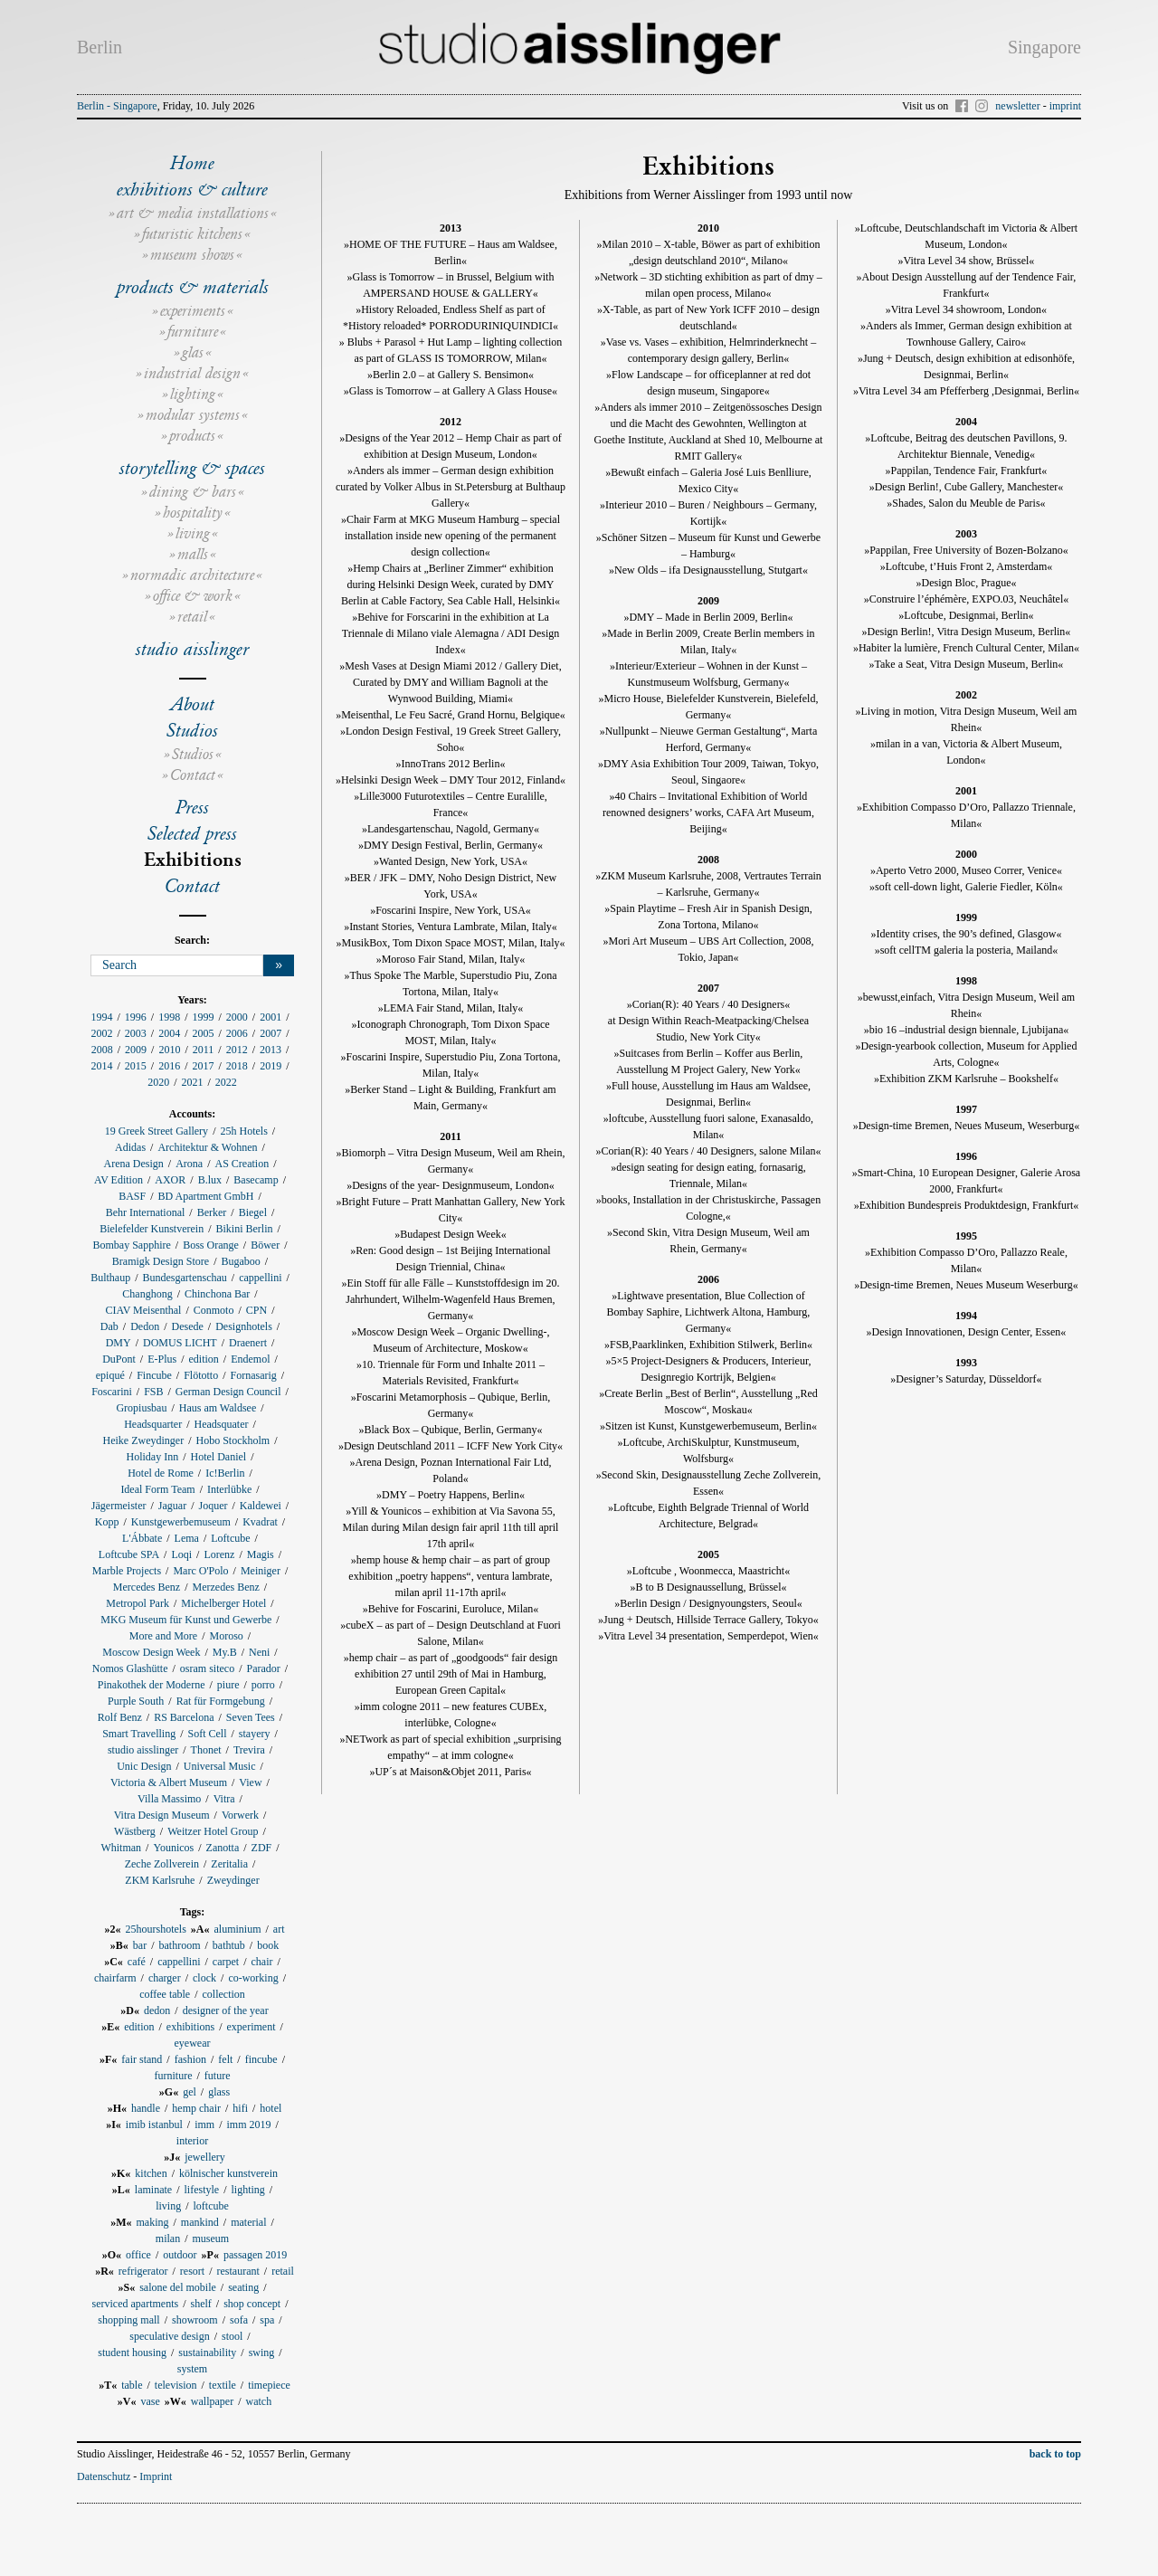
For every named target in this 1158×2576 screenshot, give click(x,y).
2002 (101, 1033)
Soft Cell (207, 1733)
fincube (261, 2059)
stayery (255, 1733)
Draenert (248, 1342)
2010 (169, 1049)
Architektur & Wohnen (207, 1147)
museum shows (192, 254)
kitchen (150, 2173)
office (138, 2254)
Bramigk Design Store (160, 1261)
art (279, 1929)
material (248, 2222)
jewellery (205, 2157)
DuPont (119, 1359)
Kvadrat (260, 1522)
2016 (169, 1066)
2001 (270, 1017)
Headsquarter (153, 1424)
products (192, 435)
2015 (136, 1066)
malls (192, 554)
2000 (237, 1017)
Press (192, 807)
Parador (263, 1668)
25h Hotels (243, 1131)
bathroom (180, 1945)
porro (263, 1684)
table (131, 2385)
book (268, 1945)
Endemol (250, 1359)
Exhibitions (193, 859)
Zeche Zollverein (162, 1864)
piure (228, 1684)
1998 (169, 1017)
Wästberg (135, 1831)
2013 (270, 1049)
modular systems (193, 414)
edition (204, 1359)
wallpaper (212, 2401)
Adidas (130, 1147)
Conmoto (214, 1310)
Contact (192, 774)
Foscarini (111, 1391)
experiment (251, 2026)
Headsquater (221, 1424)
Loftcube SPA (129, 1554)
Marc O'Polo (200, 1570)
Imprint (155, 2476)
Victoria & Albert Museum (168, 1782)
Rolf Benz (120, 1717)
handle (145, 2108)
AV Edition (118, 1180)
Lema (187, 1538)
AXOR (170, 1180)
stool (232, 2336)
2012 (237, 1049)
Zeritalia (229, 1864)
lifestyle (202, 2189)
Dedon (144, 1326)
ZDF (262, 1847)
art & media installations (193, 213)
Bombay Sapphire (131, 1245)
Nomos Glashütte (130, 1668)
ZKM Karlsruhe (160, 1880)
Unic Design (144, 1766)
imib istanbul (154, 2124)
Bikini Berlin (243, 1228)
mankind (200, 2222)
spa (267, 2320)
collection (224, 1994)
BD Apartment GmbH (206, 1196)
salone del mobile (177, 2287)
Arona (189, 1163)
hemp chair (196, 2108)
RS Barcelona (184, 1717)
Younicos (173, 1847)
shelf (200, 2303)
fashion (190, 2059)
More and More (163, 1636)
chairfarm (115, 1978)
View (250, 1782)
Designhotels (243, 1326)
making (152, 2222)
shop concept (251, 2303)
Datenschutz (103, 2476)
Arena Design (133, 1163)
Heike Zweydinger (144, 1440)
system (192, 2368)
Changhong (147, 1294)
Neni (259, 1652)
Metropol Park (137, 1603)
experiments (192, 310)
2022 (226, 1082)
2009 (136, 1049)
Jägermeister (119, 1505)
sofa (239, 2320)
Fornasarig (254, 1375)
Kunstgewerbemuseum (181, 1522)
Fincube (154, 1375)
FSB (153, 1391)
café (137, 1961)
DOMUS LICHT (180, 1342)
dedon (157, 2010)
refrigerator (143, 2271)
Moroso (225, 1636)
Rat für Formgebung (220, 1701)
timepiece (269, 2385)
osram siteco (207, 1668)
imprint (1065, 106)
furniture (192, 331)
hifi (240, 2108)
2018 (237, 1066)
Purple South (136, 1701)
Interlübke (229, 1489)
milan (168, 2238)
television (176, 2385)
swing (262, 2352)
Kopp (107, 1522)
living (193, 533)
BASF (132, 1196)
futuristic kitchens (192, 233)
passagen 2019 (255, 2254)
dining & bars (192, 491)
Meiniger (260, 1570)
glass (219, 2092)
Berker (212, 1212)
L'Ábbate (142, 1538)
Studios (192, 730)
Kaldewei (260, 1505)
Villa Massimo (169, 1798)
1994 (101, 1017)
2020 (158, 1082)
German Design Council (228, 1391)
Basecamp (255, 1180)
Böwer (265, 1245)
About (192, 704)
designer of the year (226, 2010)
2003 (136, 1033)
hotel (270, 2108)
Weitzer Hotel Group (212, 1831)
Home (192, 163)
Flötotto (201, 1375)
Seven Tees (250, 1717)
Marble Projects (126, 1570)
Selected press (192, 833)
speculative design (169, 2336)
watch (259, 2401)
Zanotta (223, 1847)
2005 (203, 1033)
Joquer (212, 1505)
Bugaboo (240, 1261)
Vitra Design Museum (162, 1815)
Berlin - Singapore (117, 106)
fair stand (141, 2059)
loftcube (211, 2206)
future (217, 2075)
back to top (1055, 2454)
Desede (188, 1326)
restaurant (238, 2271)
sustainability (207, 2352)
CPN (256, 1310)
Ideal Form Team (157, 1489)
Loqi (181, 1554)
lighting (192, 394)
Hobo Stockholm (232, 1440)
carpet (226, 1961)
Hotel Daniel (219, 1456)
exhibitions (190, 2026)
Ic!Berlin (224, 1473)
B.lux (210, 1180)
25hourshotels (155, 1929)
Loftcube (230, 1538)
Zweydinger (233, 1880)
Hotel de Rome (161, 1473)
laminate (153, 2189)
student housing (132, 2352)
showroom (195, 2320)
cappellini (260, 1277)
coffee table (164, 1994)
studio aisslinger (192, 649)
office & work (193, 595)
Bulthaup (110, 1277)
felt (225, 2059)
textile (222, 2385)
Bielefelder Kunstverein (152, 1228)
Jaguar (172, 1505)
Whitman (120, 1847)
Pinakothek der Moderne (151, 1684)
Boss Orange (211, 1245)
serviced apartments (135, 2303)
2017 (203, 1066)
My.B (225, 1652)
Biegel (253, 1212)
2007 (270, 1033)
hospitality (193, 512)
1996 (136, 1017)
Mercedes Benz (146, 1587)
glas (193, 352)
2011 (203, 1049)
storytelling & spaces (192, 468)
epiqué (110, 1375)
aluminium (237, 1929)
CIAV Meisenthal (144, 1310)
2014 (101, 1066)
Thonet (206, 1750)
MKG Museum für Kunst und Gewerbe (185, 1619)
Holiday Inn (153, 1456)
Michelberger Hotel (223, 1603)
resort (192, 2271)
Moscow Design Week (151, 1652)
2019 (270, 1066)
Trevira (249, 1750)
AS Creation (241, 1163)
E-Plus (161, 1359)
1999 (203, 1017)
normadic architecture (192, 575)
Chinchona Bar (217, 1294)
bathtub (229, 1945)
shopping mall (128, 2320)
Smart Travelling (139, 1733)
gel (189, 2092)
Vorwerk (240, 1815)
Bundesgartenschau (185, 1277)
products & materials (193, 287)
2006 (237, 1033)
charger (164, 1978)
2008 (102, 1049)
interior (192, 2140)
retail (192, 616)
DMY (118, 1342)
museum (211, 2238)
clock (204, 1978)
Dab (109, 1326)
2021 (193, 1082)
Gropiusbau (141, 1408)
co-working (253, 1978)
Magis (260, 1554)
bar (140, 1945)
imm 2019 (249, 2124)
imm (204, 2124)
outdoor (179, 2254)
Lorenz (219, 1554)
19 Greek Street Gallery (156, 1131)
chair (262, 1961)
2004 (169, 1033)
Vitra (224, 1798)
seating (243, 2287)
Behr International (145, 1212)
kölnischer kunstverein (228, 2173)
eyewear (193, 2043)
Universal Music (220, 1766)
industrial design (192, 373)
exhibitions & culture (192, 189)
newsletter (1017, 106)
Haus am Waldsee (217, 1408)
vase (150, 2401)
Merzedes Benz (226, 1587)
